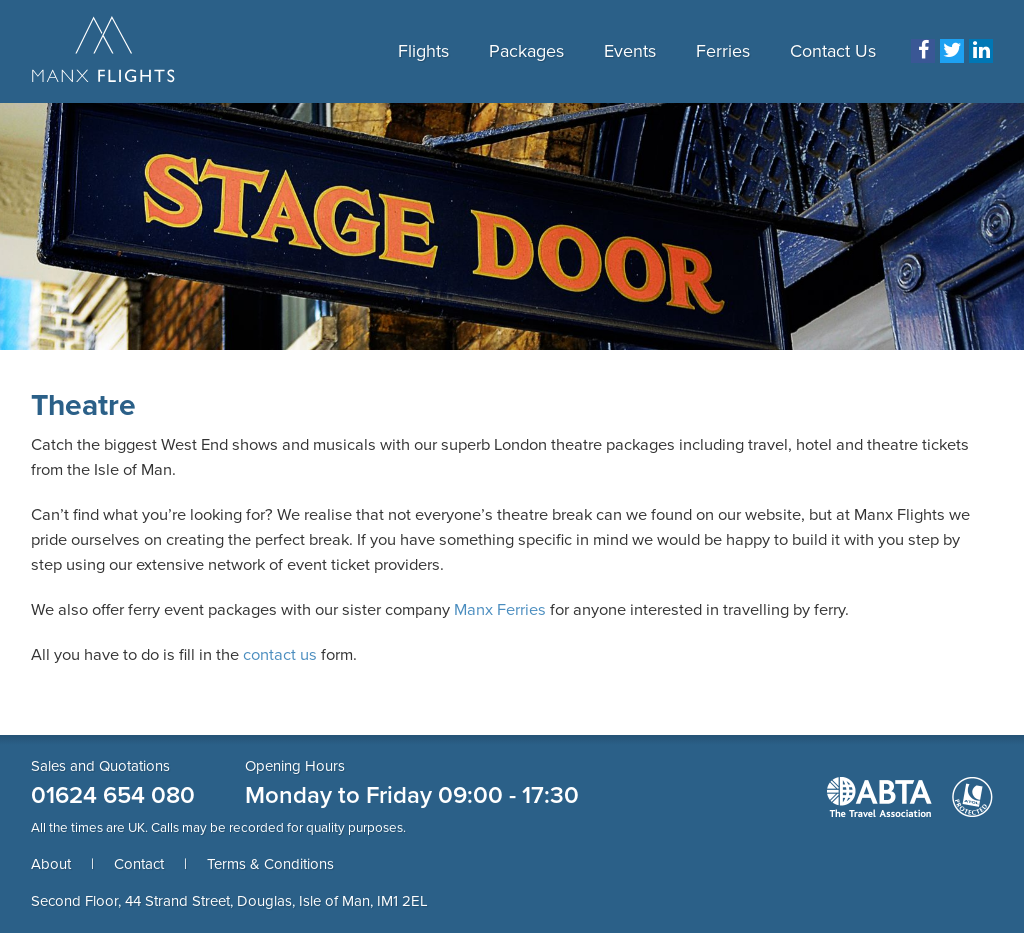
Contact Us (833, 51)
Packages (526, 51)
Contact (139, 864)
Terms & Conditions (270, 864)
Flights (423, 51)
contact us (280, 655)
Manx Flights (103, 51)
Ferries (723, 51)
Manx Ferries (500, 610)
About (51, 864)
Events (630, 51)
